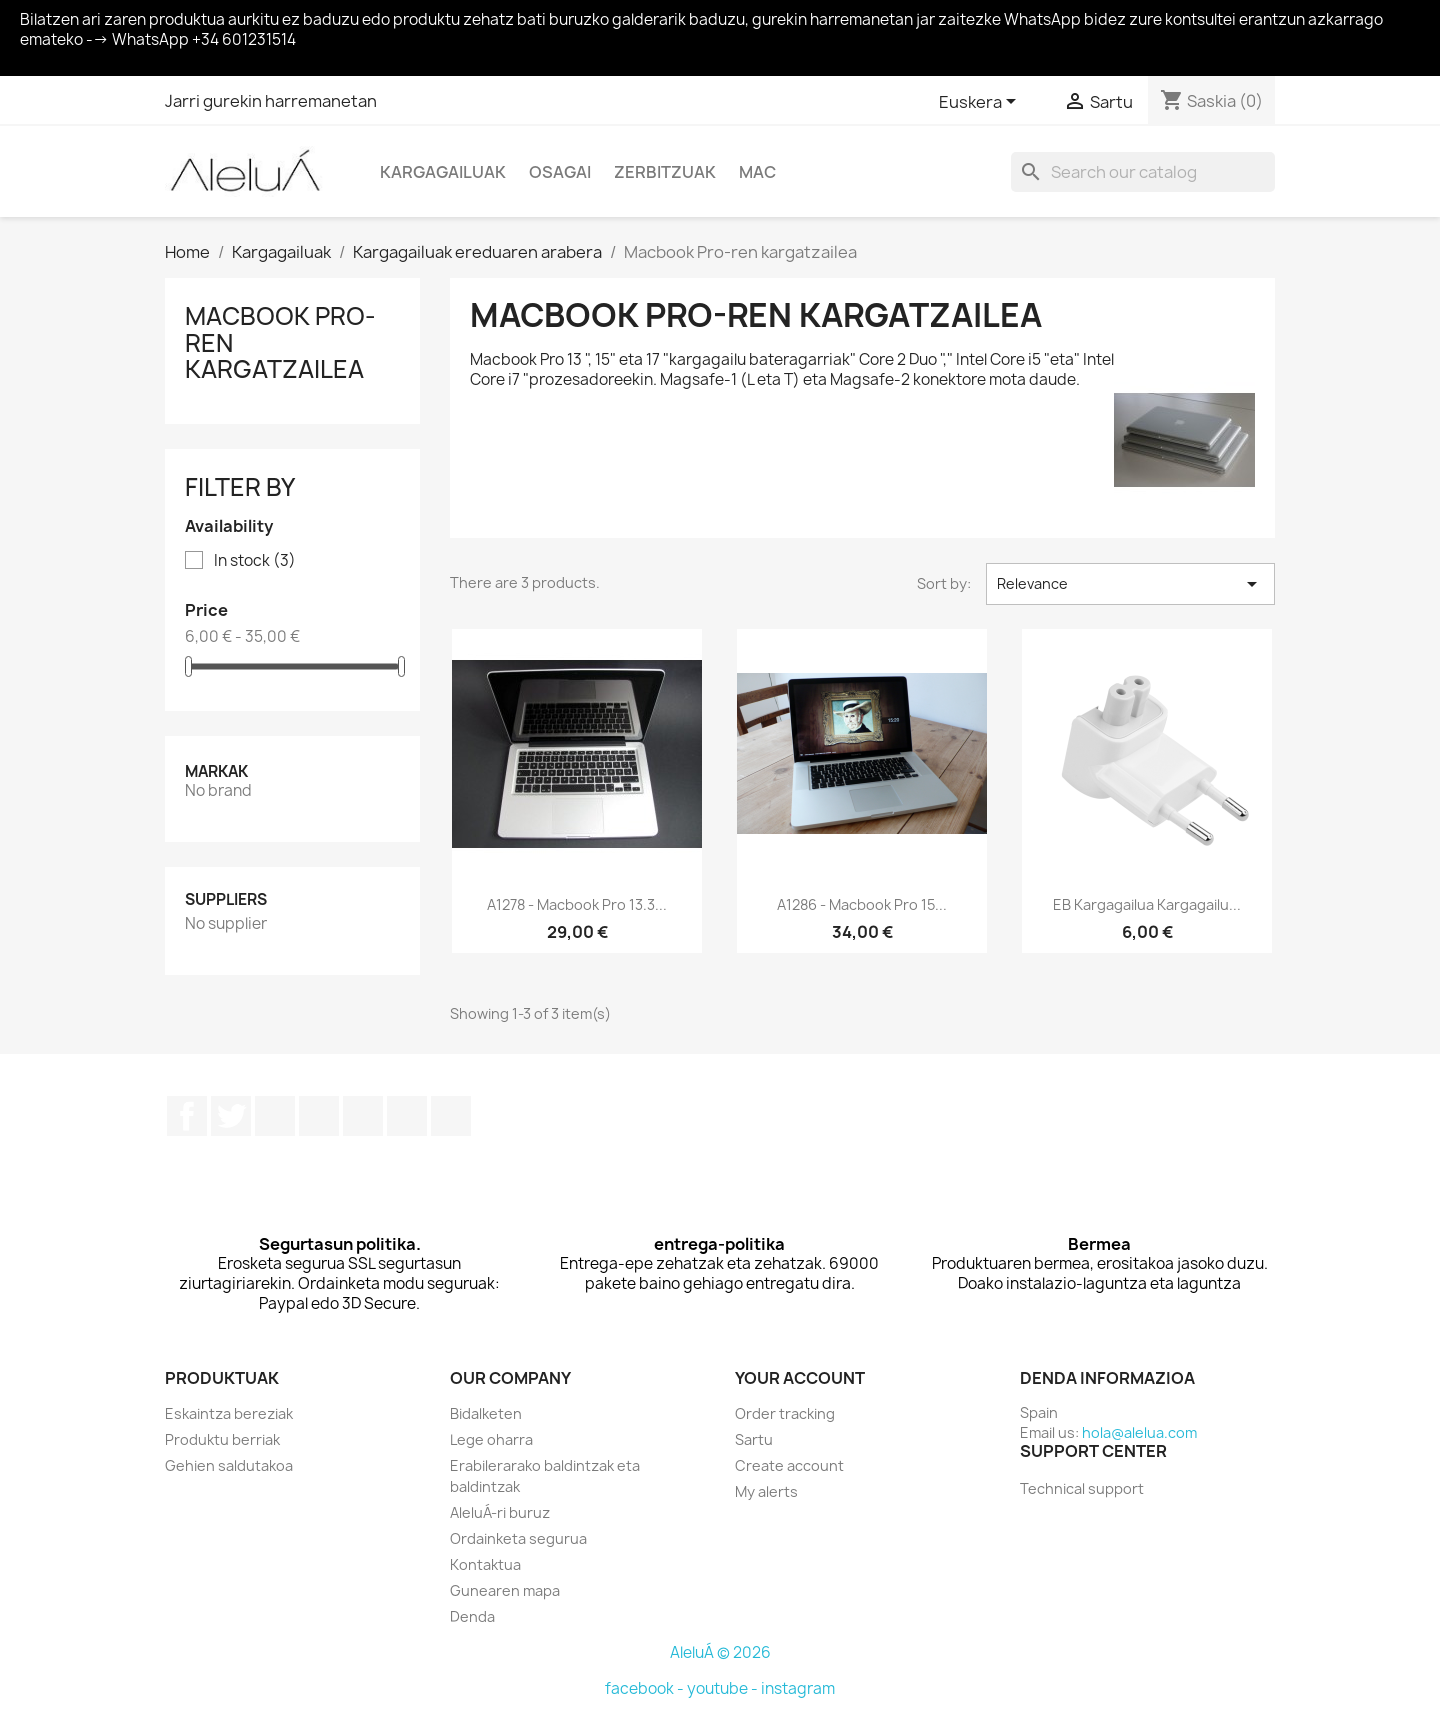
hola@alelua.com (1139, 1432)
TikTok (451, 1116)
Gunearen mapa (505, 1590)
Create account (789, 1465)
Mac (757, 172)
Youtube (319, 1116)
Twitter (231, 1116)
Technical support (1082, 1488)
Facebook (187, 1116)
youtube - (724, 1688)
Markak (216, 771)
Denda (472, 1616)
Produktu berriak (222, 1439)
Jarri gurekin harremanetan (271, 101)
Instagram (407, 1116)
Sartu (754, 1439)
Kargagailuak (443, 172)
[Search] (1143, 172)
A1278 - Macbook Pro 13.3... (577, 904)
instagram (798, 1688)
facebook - (646, 1688)
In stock (255, 561)
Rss (275, 1116)
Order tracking (785, 1413)
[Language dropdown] (981, 103)
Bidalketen (486, 1413)
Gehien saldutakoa (229, 1465)
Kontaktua (485, 1564)
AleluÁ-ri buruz (500, 1512)
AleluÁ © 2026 (720, 1652)
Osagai (560, 172)
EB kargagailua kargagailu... (1147, 904)
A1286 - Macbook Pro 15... (862, 904)
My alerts (766, 1491)
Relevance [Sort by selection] (1130, 584)
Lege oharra (491, 1439)
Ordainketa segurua (518, 1538)
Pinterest (363, 1116)
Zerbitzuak (665, 172)
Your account (800, 1378)
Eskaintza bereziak (229, 1413)
